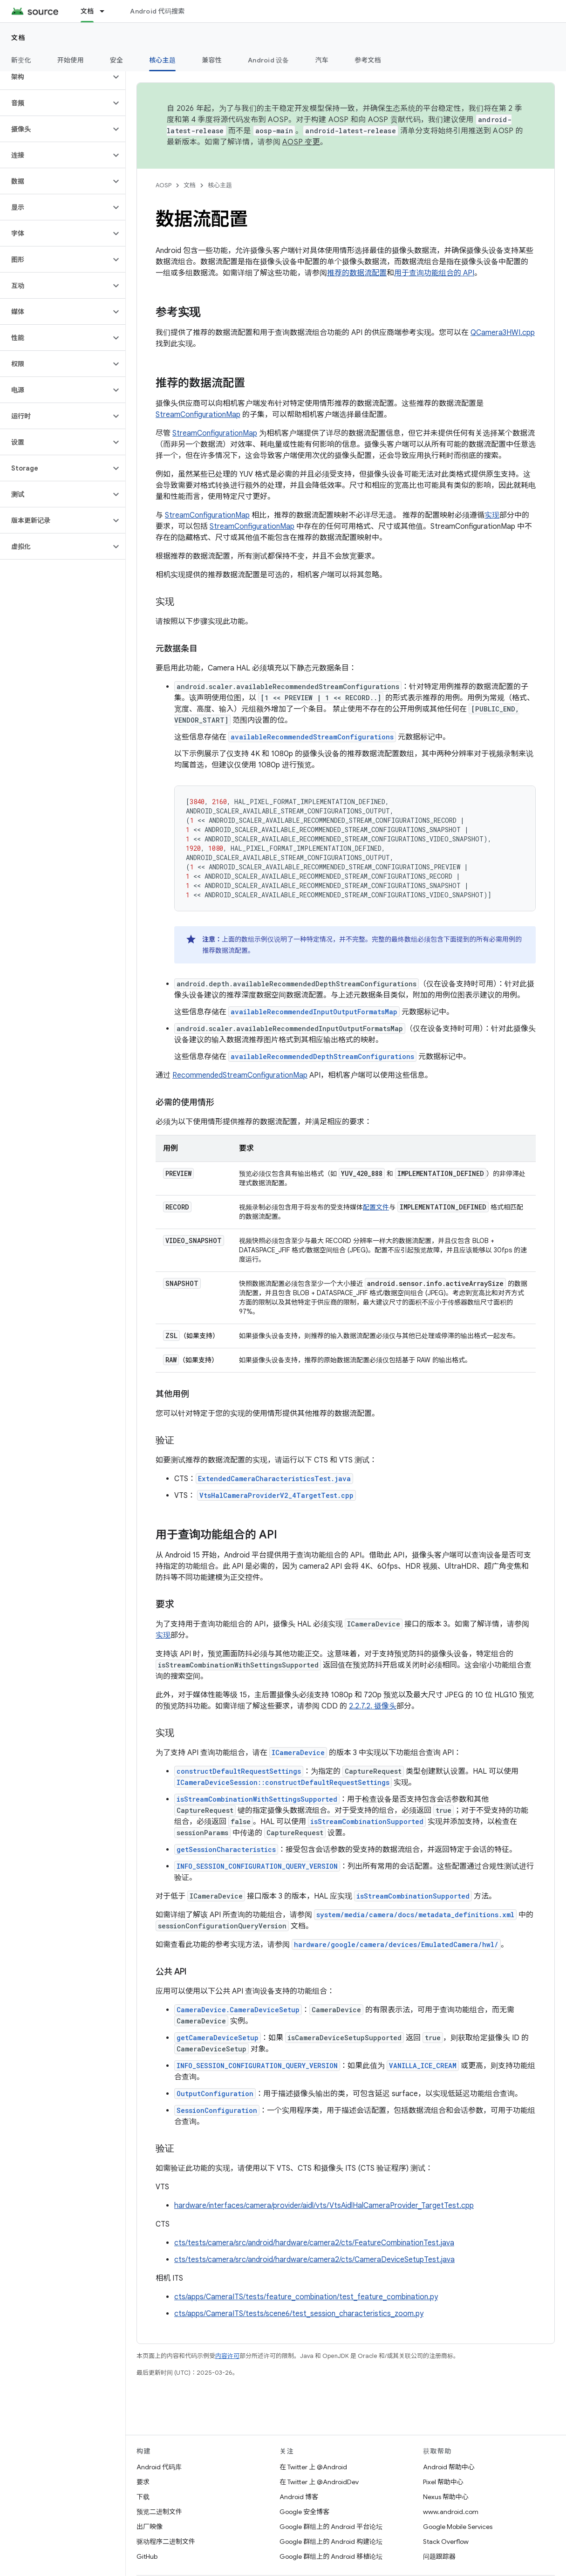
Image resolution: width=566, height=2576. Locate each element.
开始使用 (70, 60)
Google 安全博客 (304, 2512)
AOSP (163, 185)
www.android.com (450, 2512)
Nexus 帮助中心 (446, 2497)
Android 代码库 (159, 2467)
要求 (143, 2482)
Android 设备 (268, 60)
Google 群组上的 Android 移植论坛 (331, 2556)
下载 (143, 2497)
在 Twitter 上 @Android (313, 2467)
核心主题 (220, 185)
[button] (55, 76)
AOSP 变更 (301, 142)
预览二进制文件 (159, 2512)
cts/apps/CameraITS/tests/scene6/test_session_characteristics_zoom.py (298, 2313)
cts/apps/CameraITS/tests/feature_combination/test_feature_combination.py (306, 2297)
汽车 (322, 60)
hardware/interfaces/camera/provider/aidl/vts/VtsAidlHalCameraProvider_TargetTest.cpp (324, 2205)
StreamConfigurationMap (198, 414)
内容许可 (227, 2356)
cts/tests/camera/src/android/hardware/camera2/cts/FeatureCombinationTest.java (314, 2243)
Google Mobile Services (457, 2526)
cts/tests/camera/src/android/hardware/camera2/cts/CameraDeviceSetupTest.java (314, 2259)
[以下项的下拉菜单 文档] (106, 11)
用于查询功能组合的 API (434, 273)
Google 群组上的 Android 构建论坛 (331, 2541)
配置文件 (376, 1207)
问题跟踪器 (439, 2556)
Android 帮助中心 (449, 2467)
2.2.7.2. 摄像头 (372, 1706)
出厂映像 (149, 2526)
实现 (491, 515)
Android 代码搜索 (157, 11)
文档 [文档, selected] (87, 11)
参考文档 (368, 60)
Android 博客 (299, 2497)
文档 (18, 38)
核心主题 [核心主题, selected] (162, 60)
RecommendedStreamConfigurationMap (239, 1075)
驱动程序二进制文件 (165, 2541)
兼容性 (212, 60)
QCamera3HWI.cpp (503, 332)
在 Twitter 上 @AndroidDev (319, 2482)
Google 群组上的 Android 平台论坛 (331, 2526)
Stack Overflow (446, 2541)
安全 (116, 60)
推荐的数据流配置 (357, 273)
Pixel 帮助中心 (443, 2482)
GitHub (146, 2556)
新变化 (21, 60)
